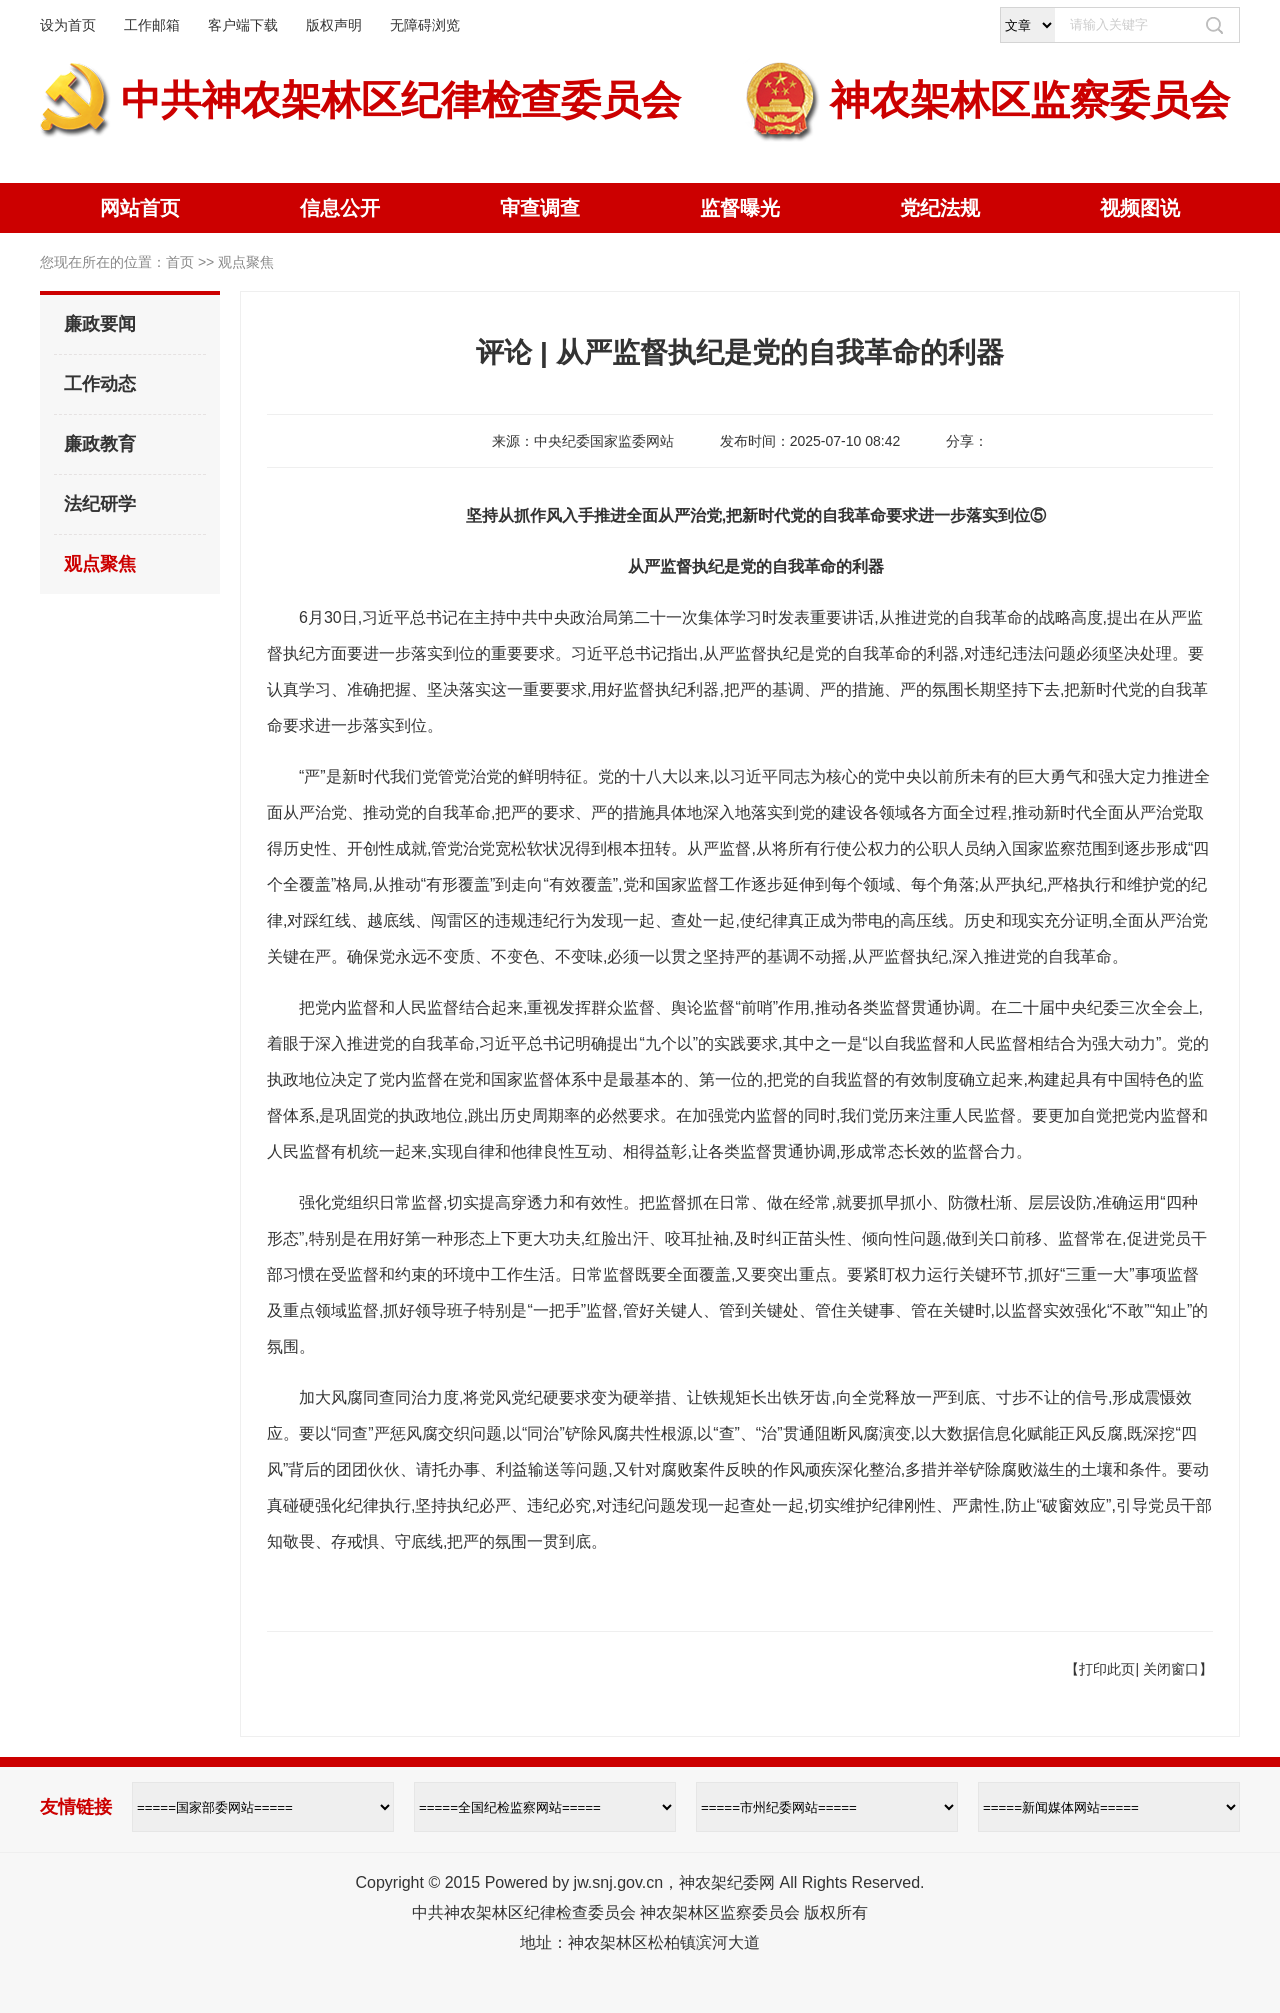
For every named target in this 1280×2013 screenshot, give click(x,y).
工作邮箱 (152, 25)
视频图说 (1140, 208)
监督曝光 (740, 208)
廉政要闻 (100, 324)
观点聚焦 (100, 564)
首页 (180, 262)
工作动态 (100, 384)
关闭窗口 (1171, 1669)
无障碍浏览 (425, 25)
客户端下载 (243, 25)
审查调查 (540, 208)
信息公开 (340, 208)
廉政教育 (100, 444)
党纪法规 (940, 208)
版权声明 (334, 25)
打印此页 (1107, 1669)
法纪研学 (100, 504)
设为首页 (68, 25)
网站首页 (140, 208)
